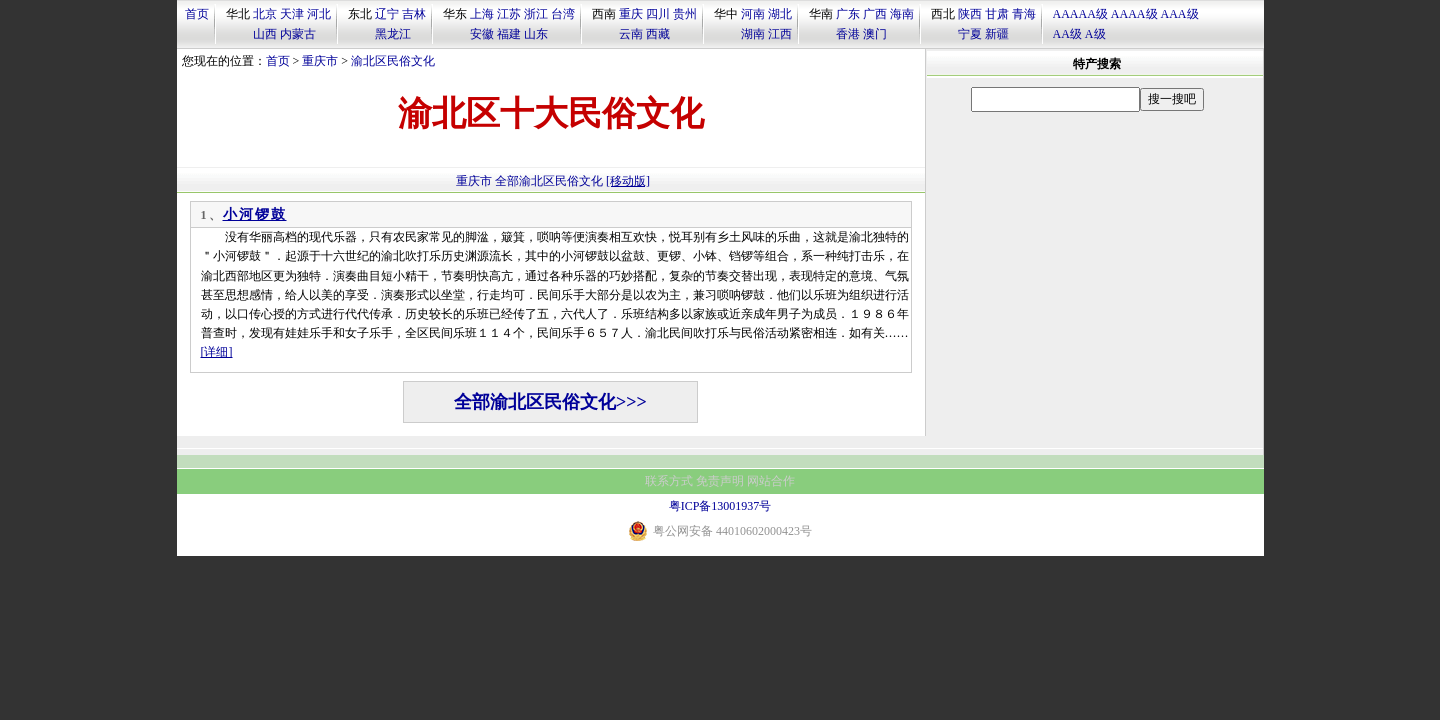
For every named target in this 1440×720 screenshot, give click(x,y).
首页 (197, 14)
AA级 (1067, 34)
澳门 (875, 34)
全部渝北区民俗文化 (549, 181)
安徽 (482, 34)
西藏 (658, 34)
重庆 (631, 14)
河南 (753, 14)
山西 (265, 34)
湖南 (753, 34)
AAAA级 (1134, 14)
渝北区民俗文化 (393, 61)
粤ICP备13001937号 (720, 506)
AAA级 (1180, 14)
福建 (509, 34)
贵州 (685, 14)
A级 (1095, 34)
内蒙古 (298, 34)
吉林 (414, 14)
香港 (848, 34)
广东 (848, 14)
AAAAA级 (1080, 14)
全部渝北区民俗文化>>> (550, 402)
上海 (482, 14)
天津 (292, 14)
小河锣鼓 (255, 214)
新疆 (997, 34)
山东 (536, 34)
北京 (265, 14)
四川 (658, 14)
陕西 (970, 14)
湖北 (780, 14)
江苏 (509, 14)
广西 (875, 14)
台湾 (563, 14)
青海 (1024, 14)
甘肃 (997, 14)
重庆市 (320, 61)
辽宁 (387, 14)
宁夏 (970, 34)
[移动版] (628, 181)
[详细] (217, 352)
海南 (902, 14)
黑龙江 (393, 34)
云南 (631, 34)
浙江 (536, 14)
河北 (319, 14)
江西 (780, 34)
